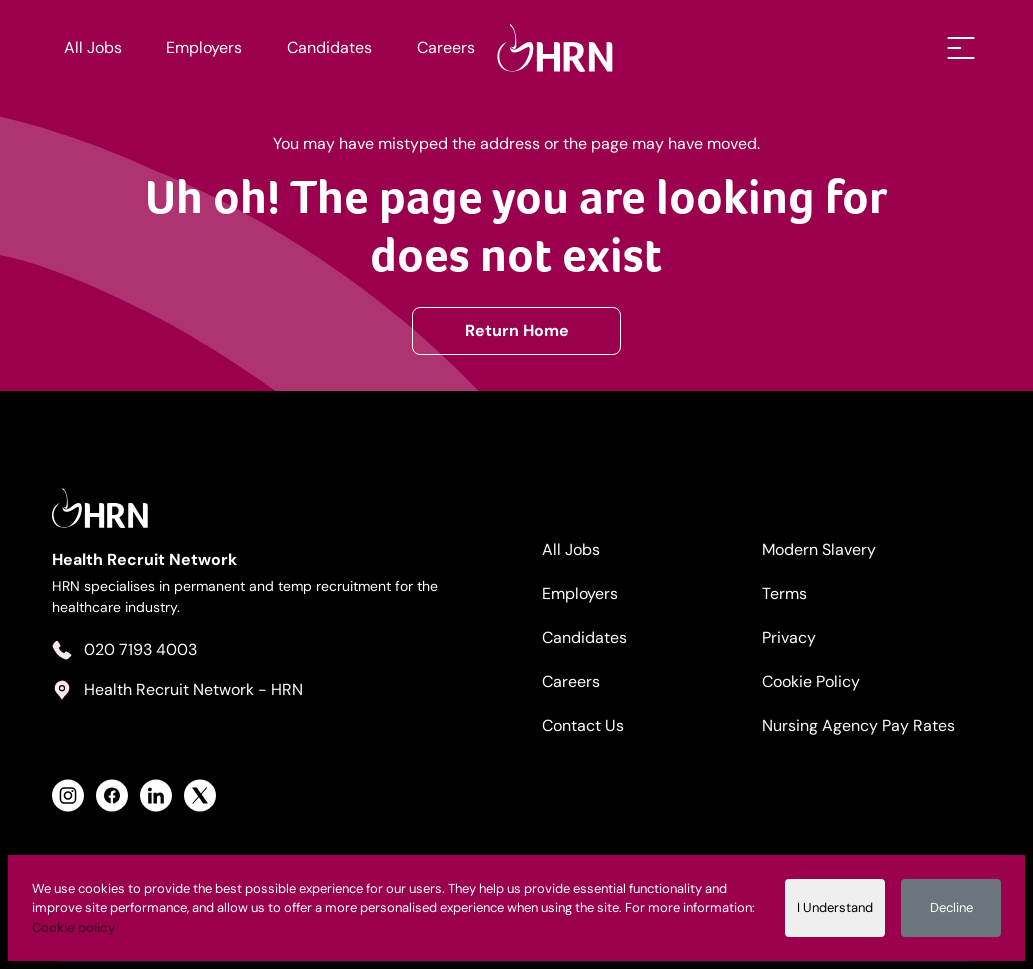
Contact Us (583, 725)
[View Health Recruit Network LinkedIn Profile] (156, 795)
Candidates (329, 47)
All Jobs (93, 47)
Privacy (789, 637)
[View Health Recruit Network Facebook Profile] (112, 795)
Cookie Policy (811, 681)
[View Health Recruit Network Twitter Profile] (200, 795)
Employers (204, 47)
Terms (784, 593)
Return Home (517, 330)
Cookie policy (73, 927)
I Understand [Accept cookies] (835, 907)
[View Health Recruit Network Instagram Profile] (68, 795)
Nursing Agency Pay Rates (858, 725)
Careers (446, 47)
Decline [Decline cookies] (951, 907)
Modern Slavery (819, 549)
